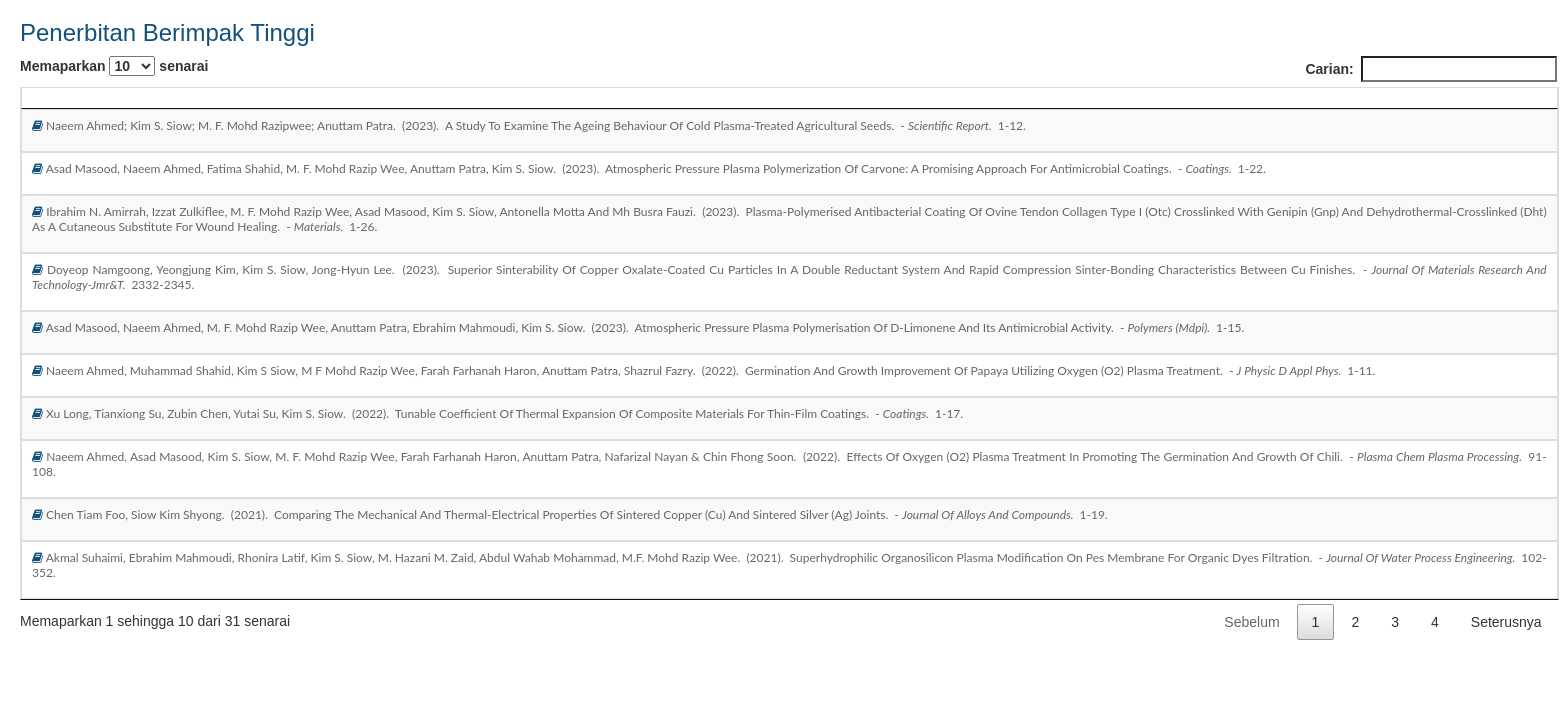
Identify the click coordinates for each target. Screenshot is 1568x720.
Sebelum (1251, 622)
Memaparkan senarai (114, 66)
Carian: (1430, 69)
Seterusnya (1506, 622)
